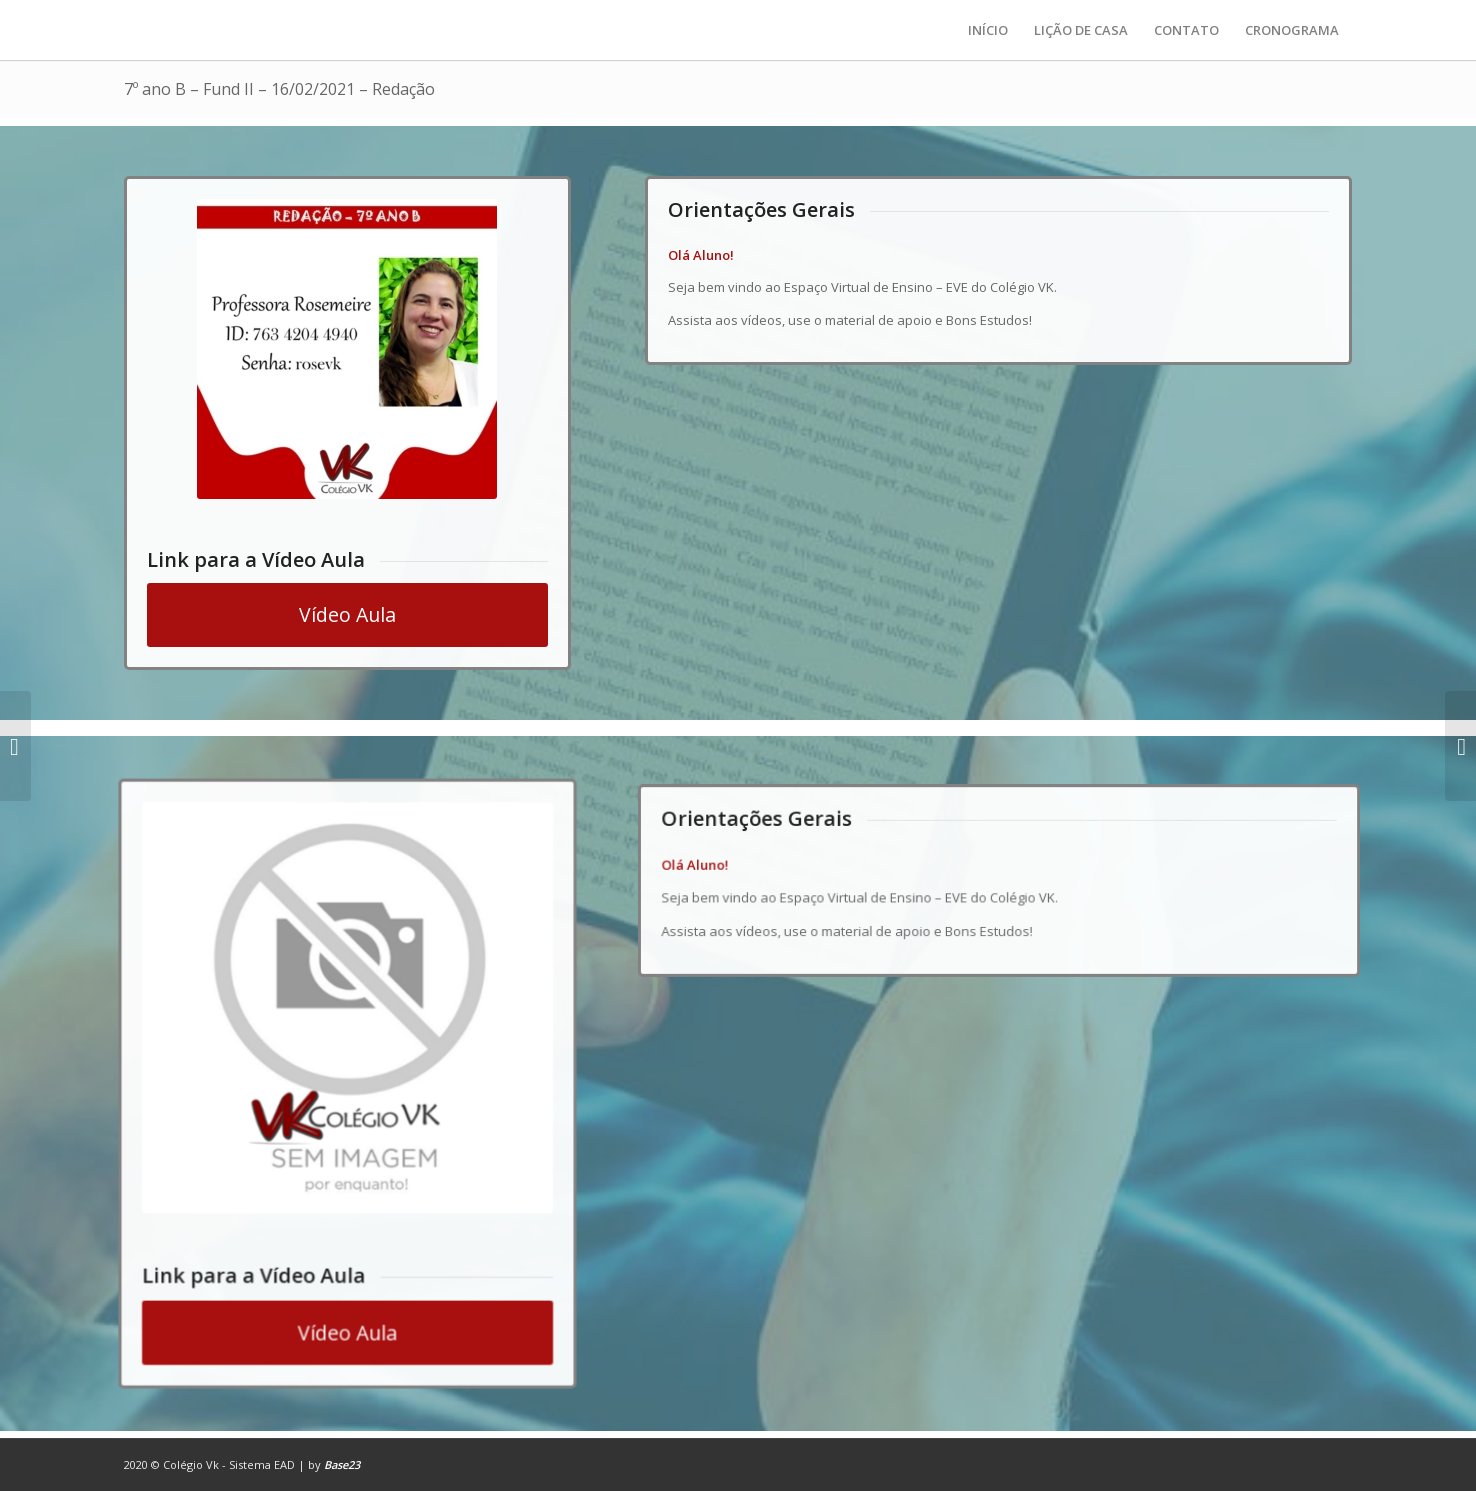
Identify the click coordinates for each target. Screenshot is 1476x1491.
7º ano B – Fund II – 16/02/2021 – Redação (279, 89)
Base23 (342, 1464)
